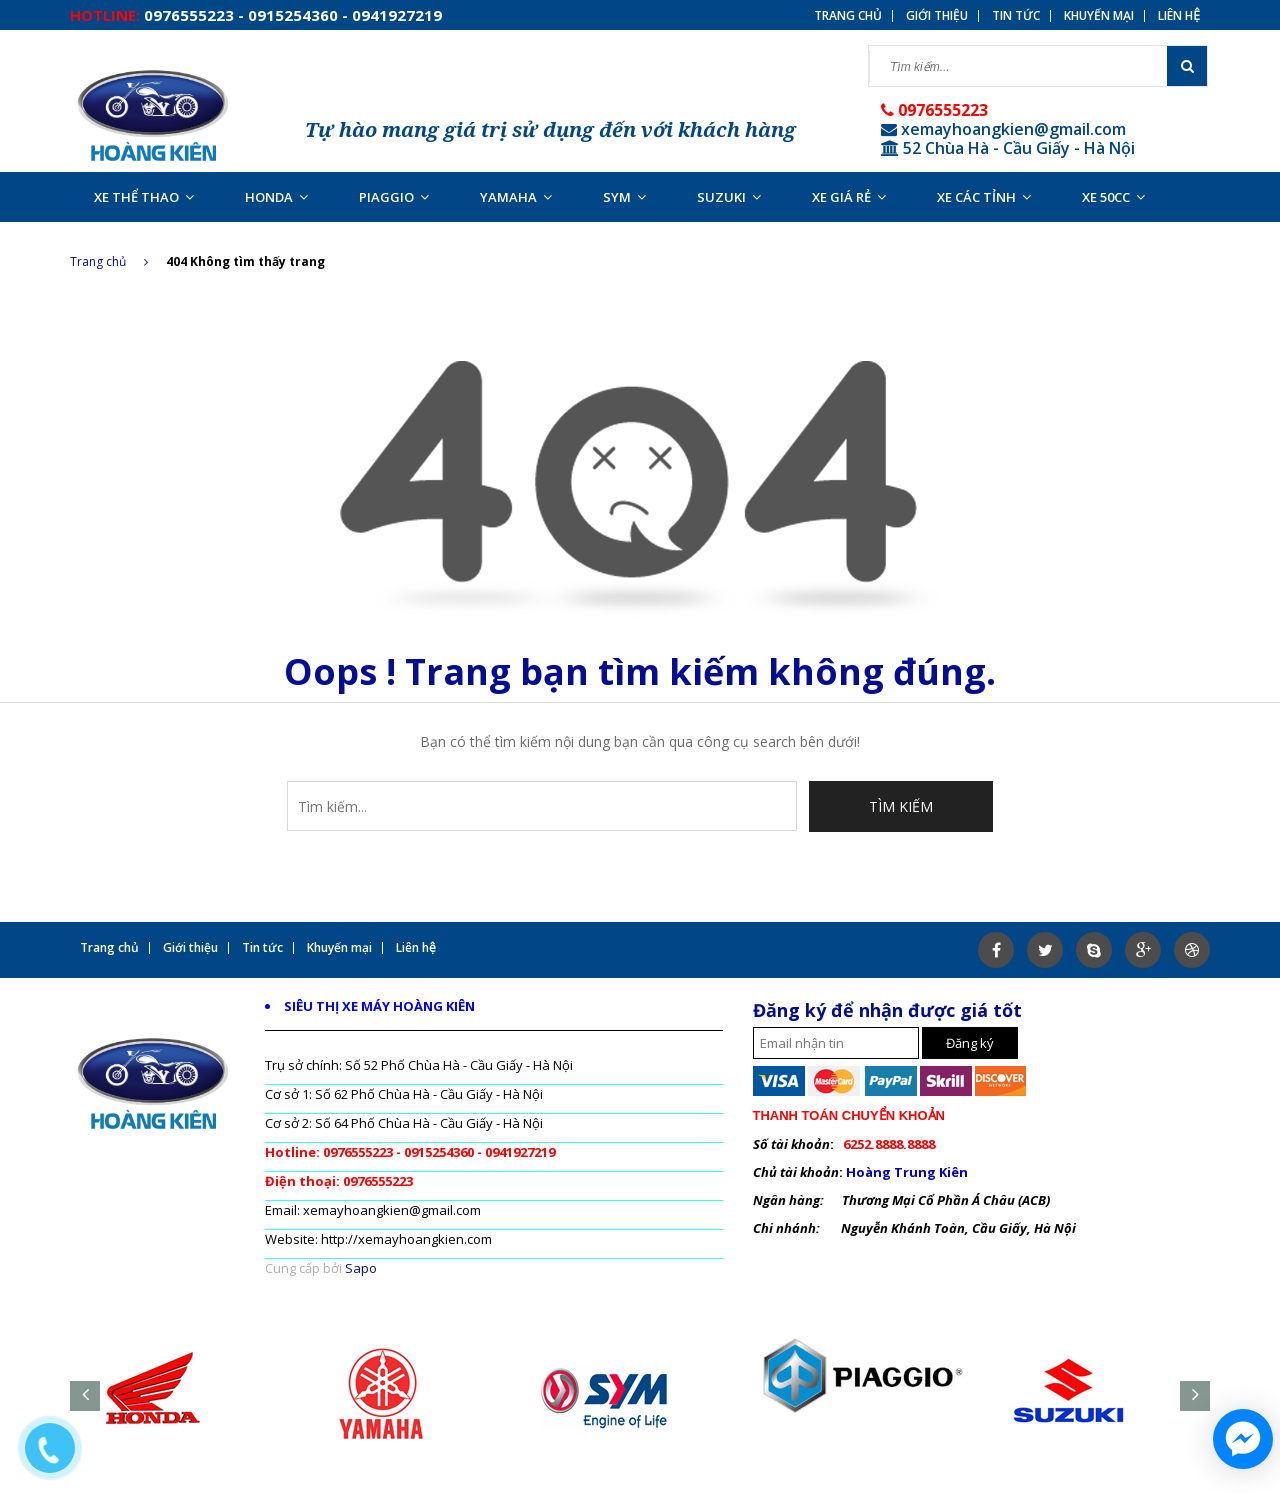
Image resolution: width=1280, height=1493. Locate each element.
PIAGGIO (394, 197)
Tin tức (1016, 16)
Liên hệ (1179, 16)
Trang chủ (109, 261)
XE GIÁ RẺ (849, 197)
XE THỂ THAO (144, 197)
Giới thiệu (937, 16)
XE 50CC (1113, 197)
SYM (624, 197)
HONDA (276, 197)
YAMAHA (516, 197)
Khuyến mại (1099, 16)
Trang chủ (848, 16)
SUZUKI (729, 197)
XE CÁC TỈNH (984, 197)
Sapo (361, 1268)
